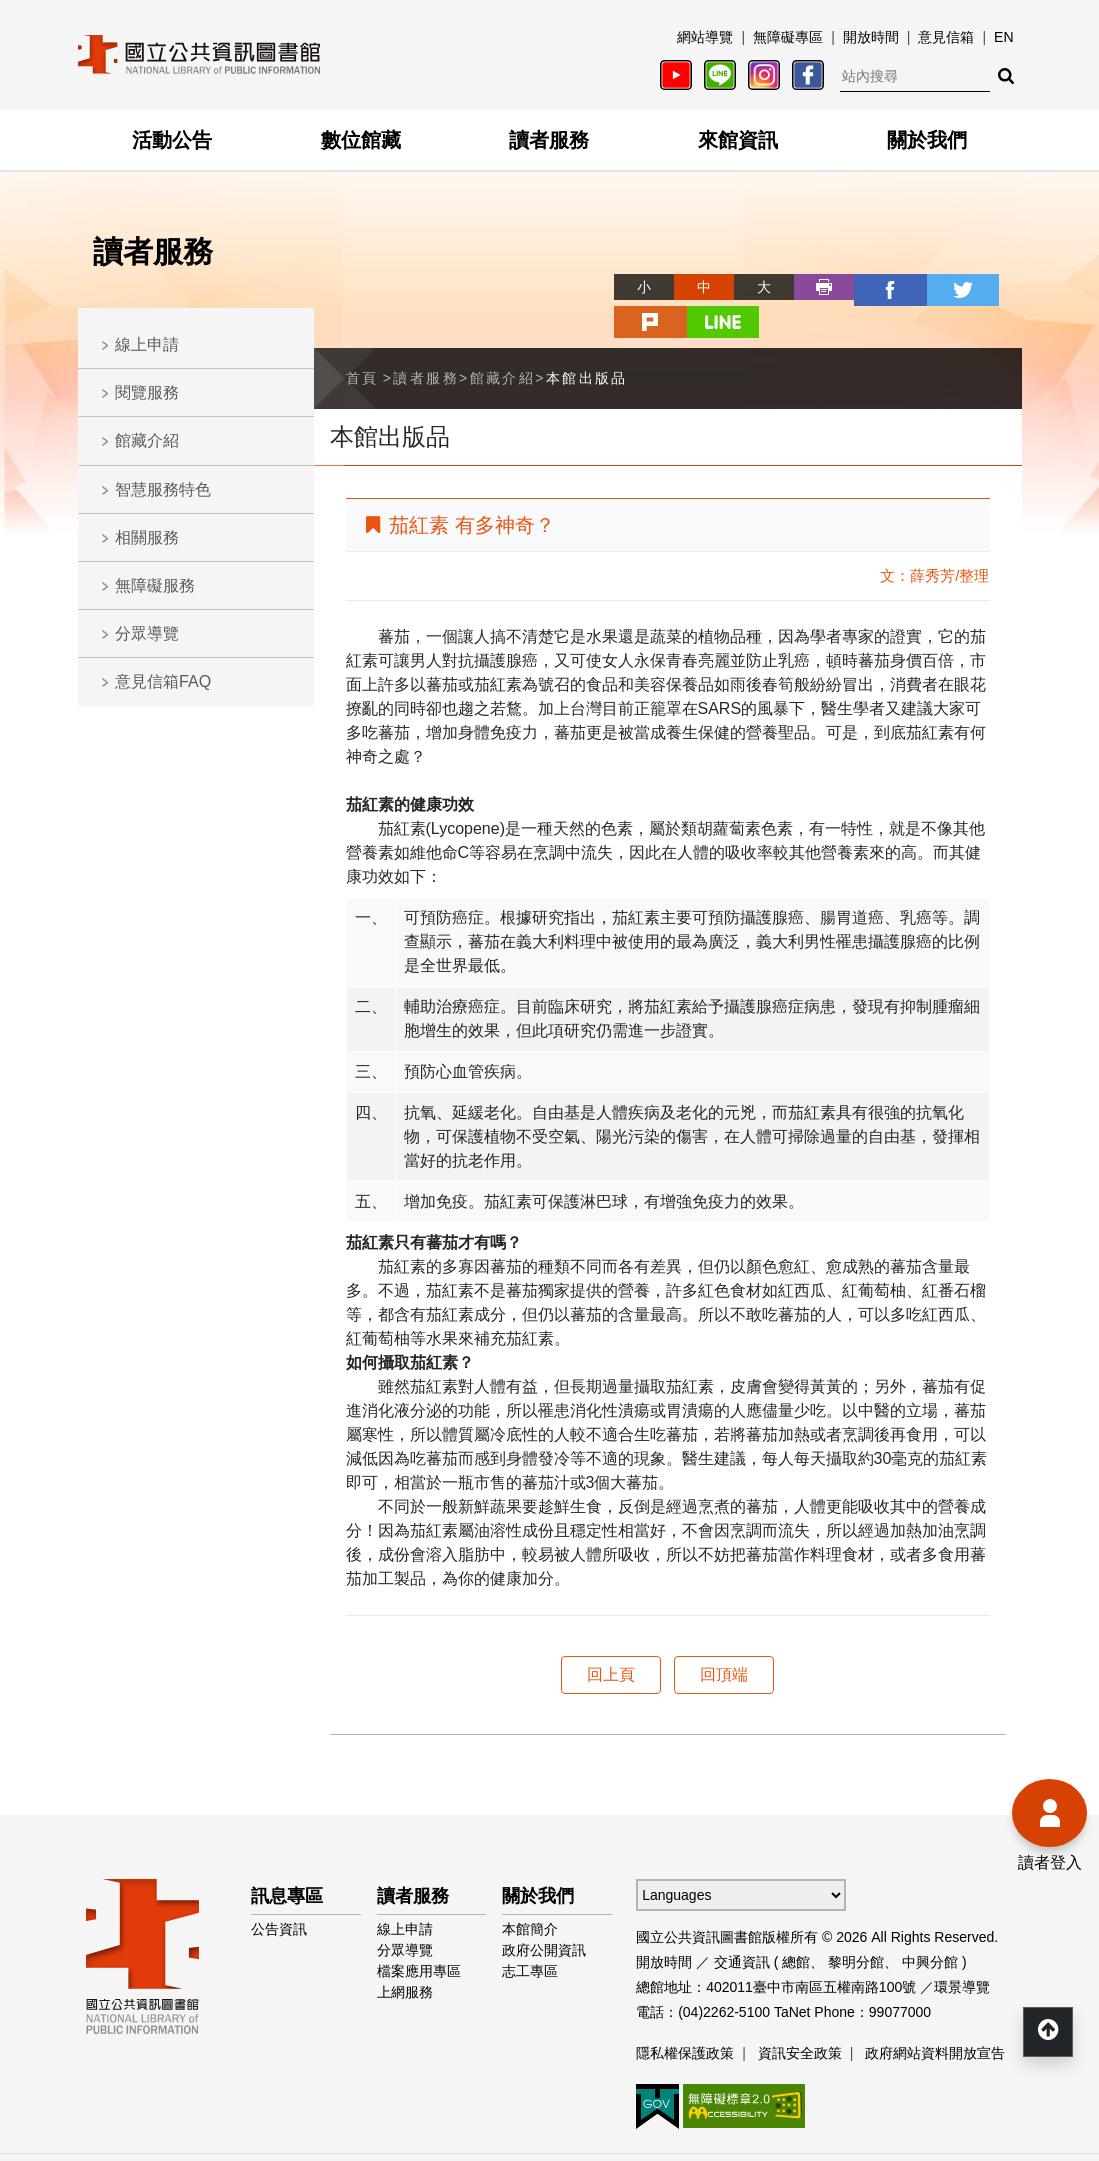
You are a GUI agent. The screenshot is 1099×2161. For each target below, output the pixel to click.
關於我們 (927, 140)
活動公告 (172, 140)
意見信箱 (946, 37)
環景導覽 (962, 1949)
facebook (812, 287)
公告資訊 (279, 1891)
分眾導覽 (147, 633)
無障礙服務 (155, 585)
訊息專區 (287, 1858)
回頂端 (724, 1636)
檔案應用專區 (419, 1933)
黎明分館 (856, 1924)
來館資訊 (738, 140)
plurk (932, 287)
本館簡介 (530, 1891)
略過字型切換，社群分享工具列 (550, 268)
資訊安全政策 (800, 2015)
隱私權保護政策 (685, 2015)
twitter (872, 287)
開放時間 (871, 37)
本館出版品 (587, 340)
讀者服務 (549, 140)
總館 (796, 1924)
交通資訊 (742, 1924)
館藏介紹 (147, 440)
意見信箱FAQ (163, 681)
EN (1003, 37)
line (992, 287)
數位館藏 (361, 140)
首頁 (362, 340)
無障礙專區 (788, 37)
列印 (752, 287)
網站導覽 (705, 37)
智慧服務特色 (163, 489)
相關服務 (147, 537)
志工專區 (530, 1933)
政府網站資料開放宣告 (935, 2015)
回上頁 (611, 1636)
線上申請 (147, 344)
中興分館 (930, 1924)
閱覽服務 (147, 392)
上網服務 (405, 1954)
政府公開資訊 (544, 1912)
